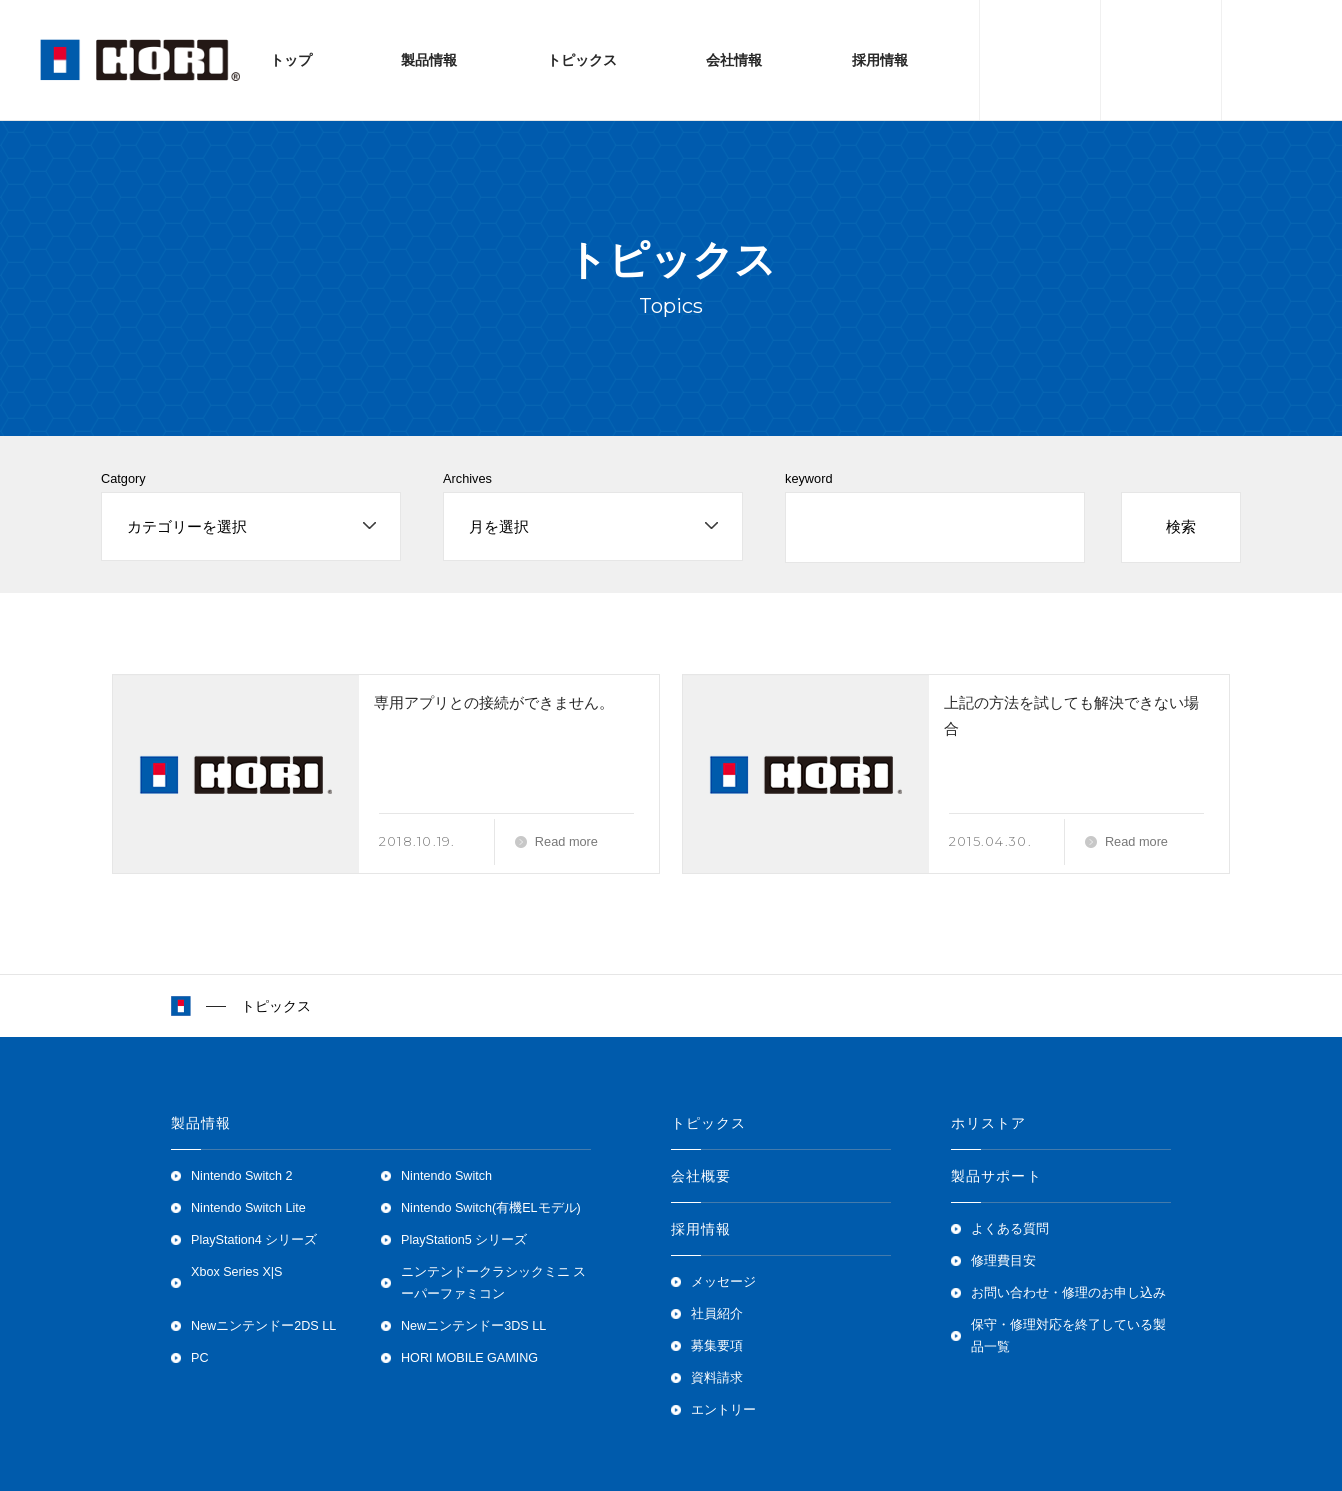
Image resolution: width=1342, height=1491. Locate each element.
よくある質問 (1010, 1229)
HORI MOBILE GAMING (469, 1358)
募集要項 (717, 1346)
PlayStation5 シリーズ (464, 1240)
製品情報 (429, 60)
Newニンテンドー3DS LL (473, 1326)
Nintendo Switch (446, 1176)
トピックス (582, 60)
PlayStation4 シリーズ (254, 1240)
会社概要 (701, 1176)
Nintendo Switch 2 (242, 1176)
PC (200, 1358)
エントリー (723, 1410)
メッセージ (723, 1282)
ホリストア (989, 1123)
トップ (291, 60)
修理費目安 (1003, 1261)
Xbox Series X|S (236, 1272)
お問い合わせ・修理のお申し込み (1068, 1293)
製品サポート (996, 1176)
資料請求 (717, 1378)
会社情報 (734, 60)
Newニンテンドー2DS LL (263, 1326)
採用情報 (880, 60)
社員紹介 (717, 1314)
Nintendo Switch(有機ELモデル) (491, 1208)
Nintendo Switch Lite (248, 1208)
